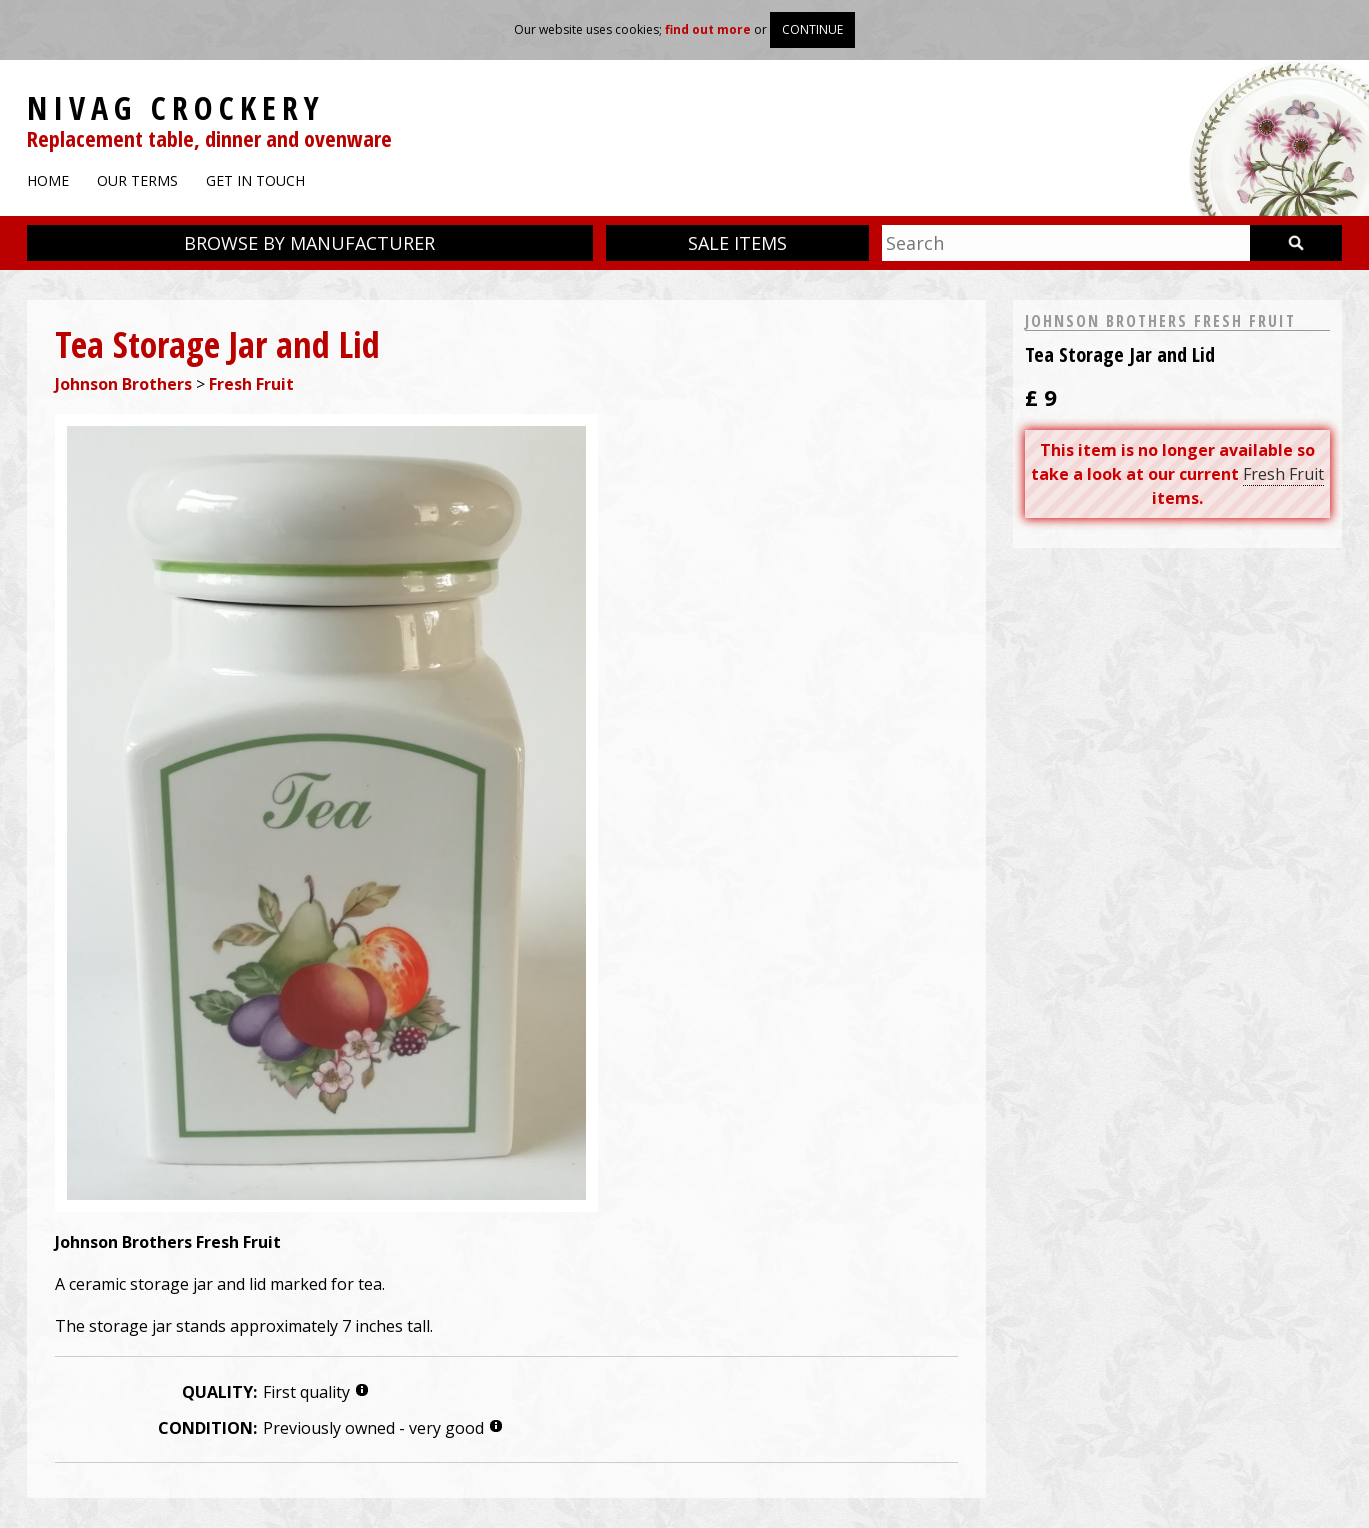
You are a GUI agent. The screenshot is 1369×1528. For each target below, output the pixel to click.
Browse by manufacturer (309, 243)
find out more (708, 29)
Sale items (737, 243)
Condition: (207, 1428)
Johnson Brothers (123, 384)
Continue (812, 29)
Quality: (219, 1392)
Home (48, 180)
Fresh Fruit (251, 384)
